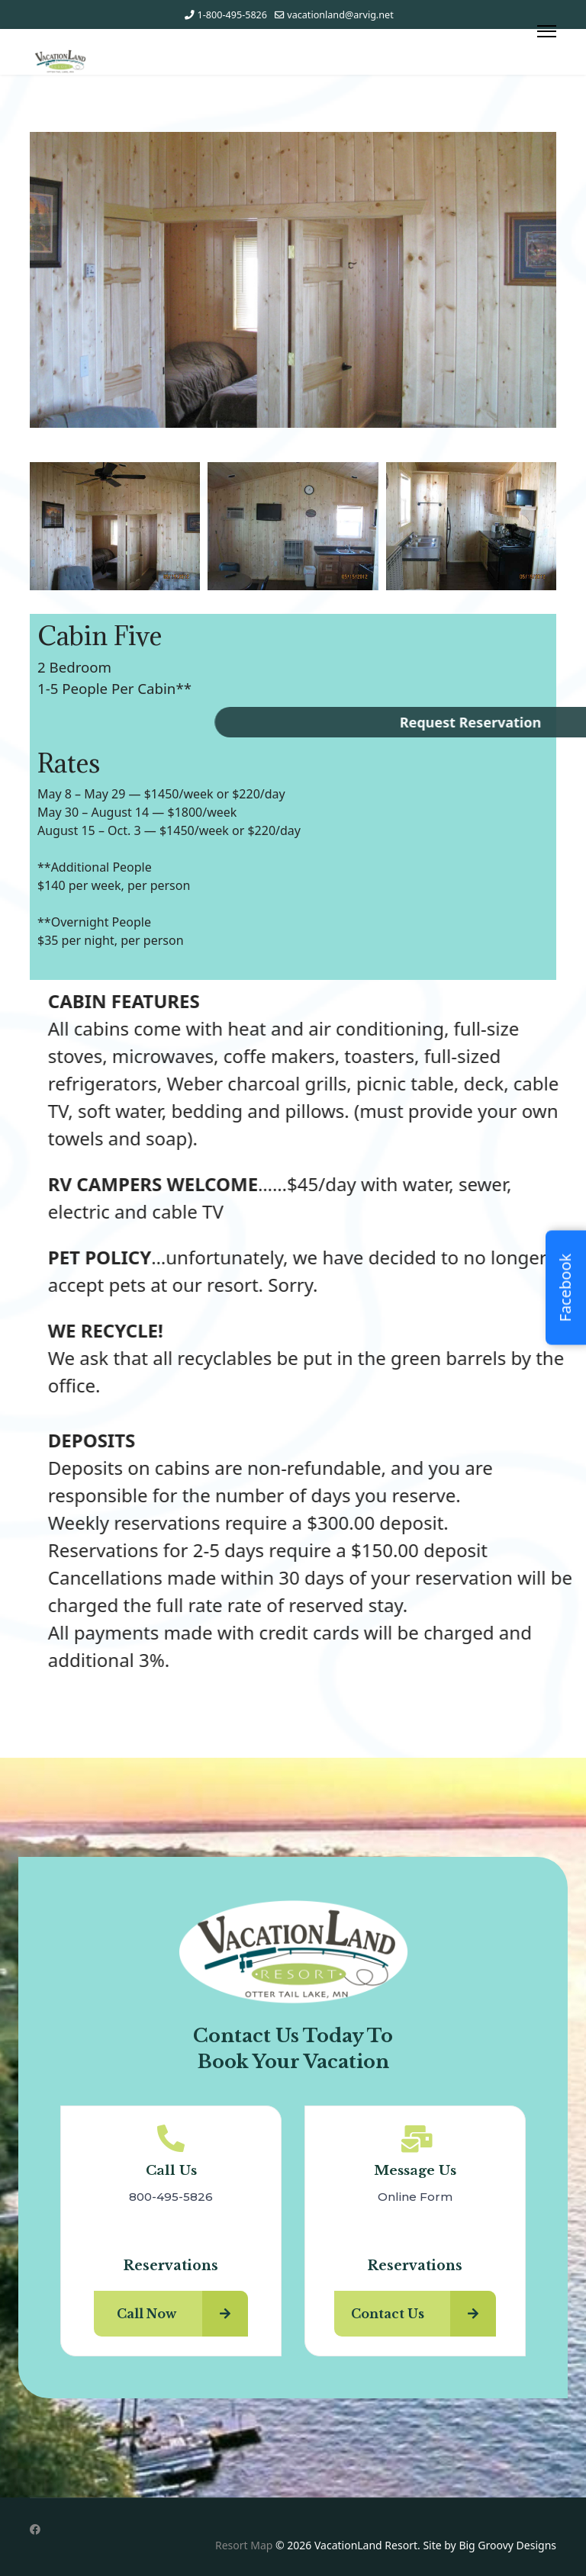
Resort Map (243, 2545)
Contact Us (423, 2314)
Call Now (182, 2314)
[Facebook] (35, 2529)
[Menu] (546, 31)
